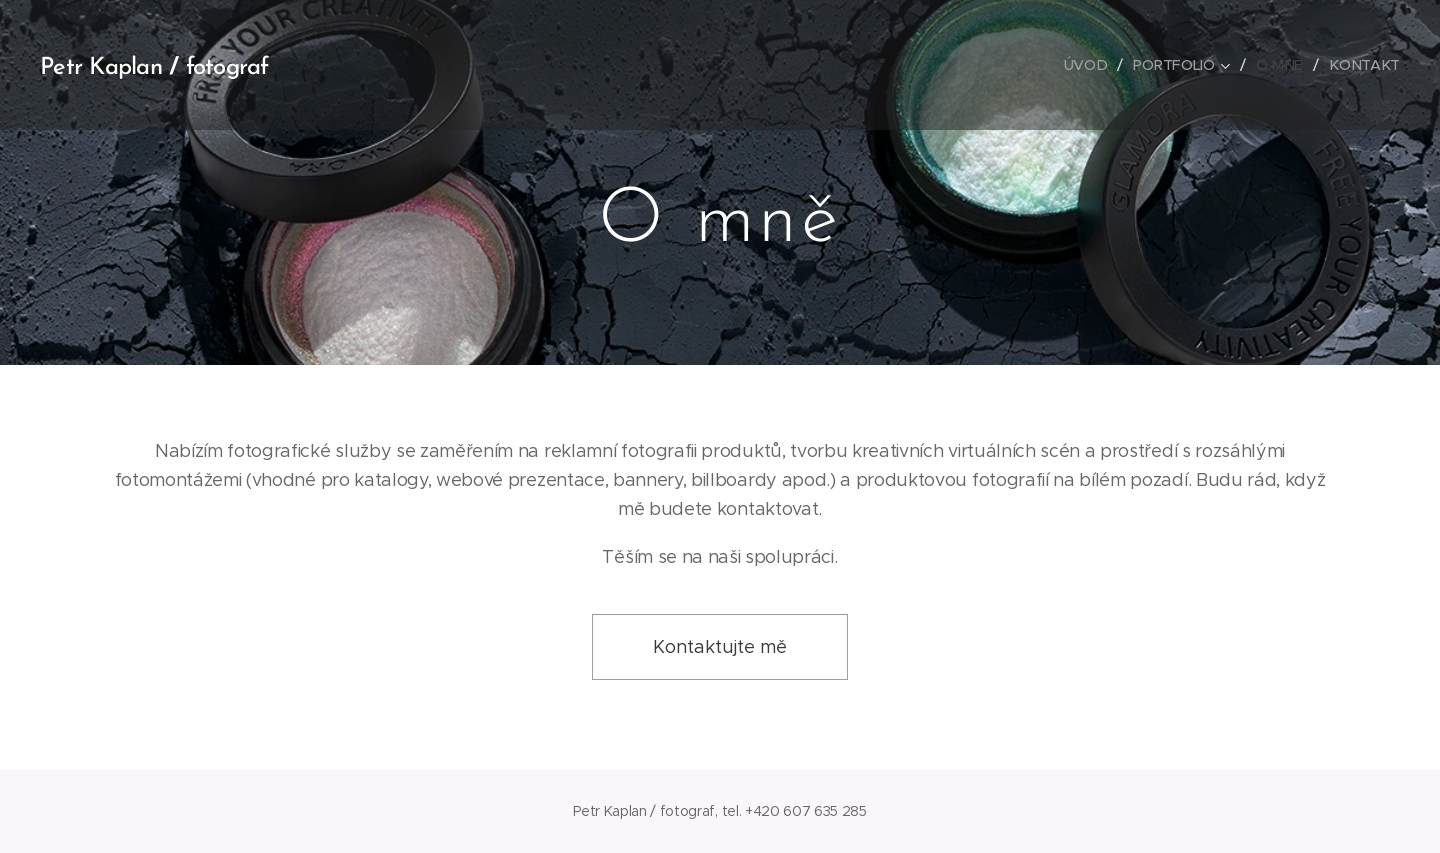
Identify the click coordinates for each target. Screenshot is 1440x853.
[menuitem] (1093, 65)
